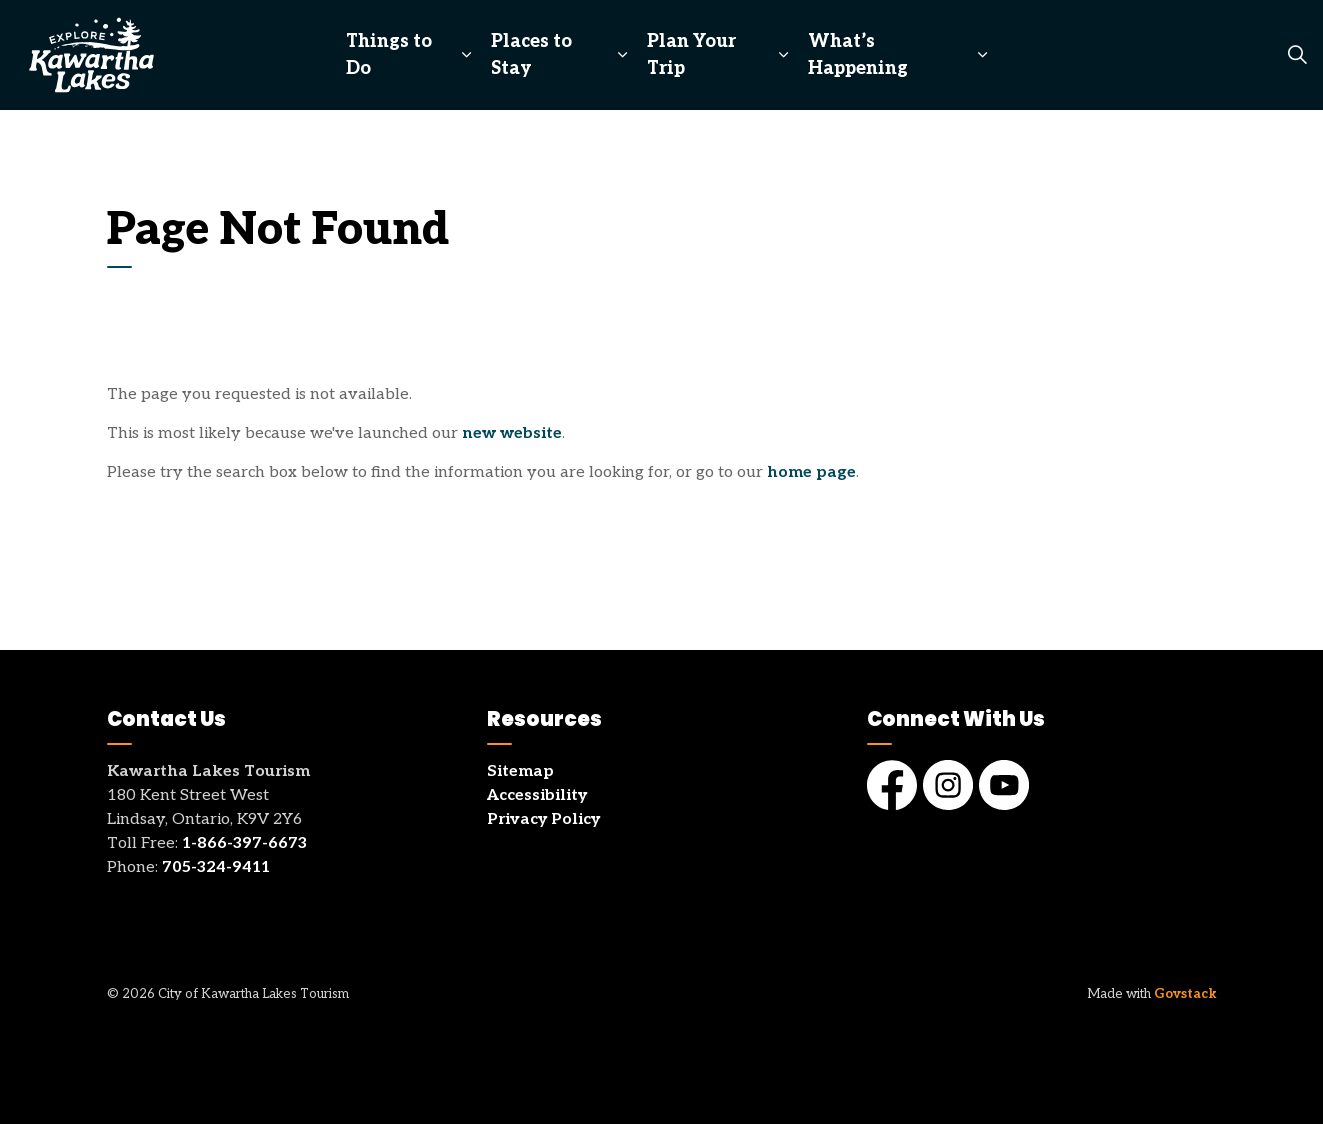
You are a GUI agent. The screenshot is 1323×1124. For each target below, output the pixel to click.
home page (811, 472)
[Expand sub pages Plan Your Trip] (782, 55)
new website (512, 433)
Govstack (1185, 994)
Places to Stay (531, 55)
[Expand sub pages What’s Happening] (982, 55)
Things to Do (389, 55)
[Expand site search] (1297, 55)
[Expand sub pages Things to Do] (466, 55)
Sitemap (520, 771)
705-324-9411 (216, 867)
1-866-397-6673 (244, 843)
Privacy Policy (543, 819)
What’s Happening (858, 55)
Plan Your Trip (691, 55)
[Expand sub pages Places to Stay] (622, 55)
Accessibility (537, 795)
